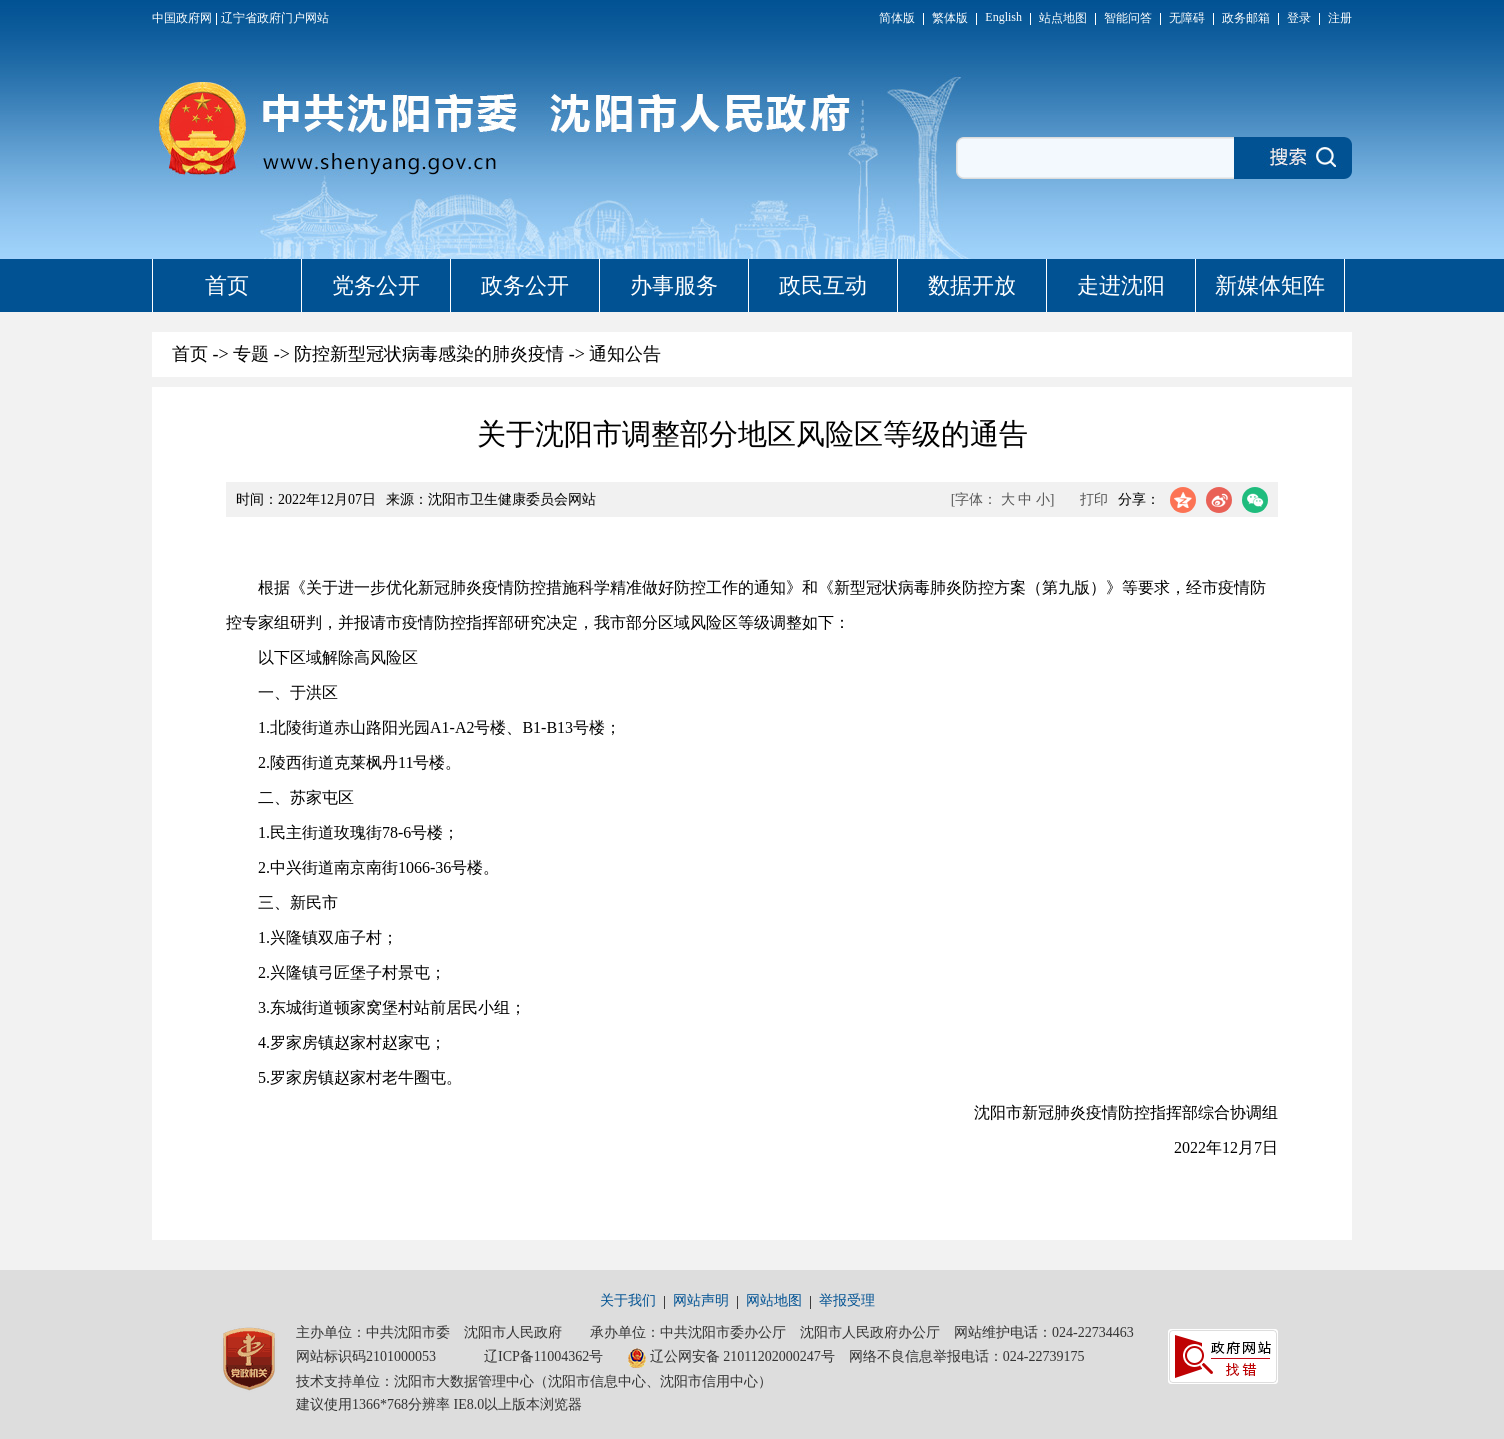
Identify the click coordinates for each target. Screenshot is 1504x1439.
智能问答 (1128, 18)
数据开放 (972, 285)
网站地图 (774, 1300)
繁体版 (950, 18)
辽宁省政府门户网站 (275, 18)
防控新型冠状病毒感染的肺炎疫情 (429, 354)
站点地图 (1063, 18)
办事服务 (674, 285)
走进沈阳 (1121, 285)
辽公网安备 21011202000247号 (731, 1358)
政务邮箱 (1246, 18)
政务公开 (525, 285)
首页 (227, 285)
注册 (1340, 18)
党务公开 (376, 285)
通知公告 (625, 354)
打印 (1094, 499)
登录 (1299, 18)
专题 (251, 354)
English (1003, 17)
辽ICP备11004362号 (543, 1356)
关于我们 (628, 1300)
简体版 (897, 18)
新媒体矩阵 (1270, 285)
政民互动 (823, 285)
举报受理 (847, 1300)
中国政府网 (182, 18)
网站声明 (701, 1300)
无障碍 (1187, 18)
